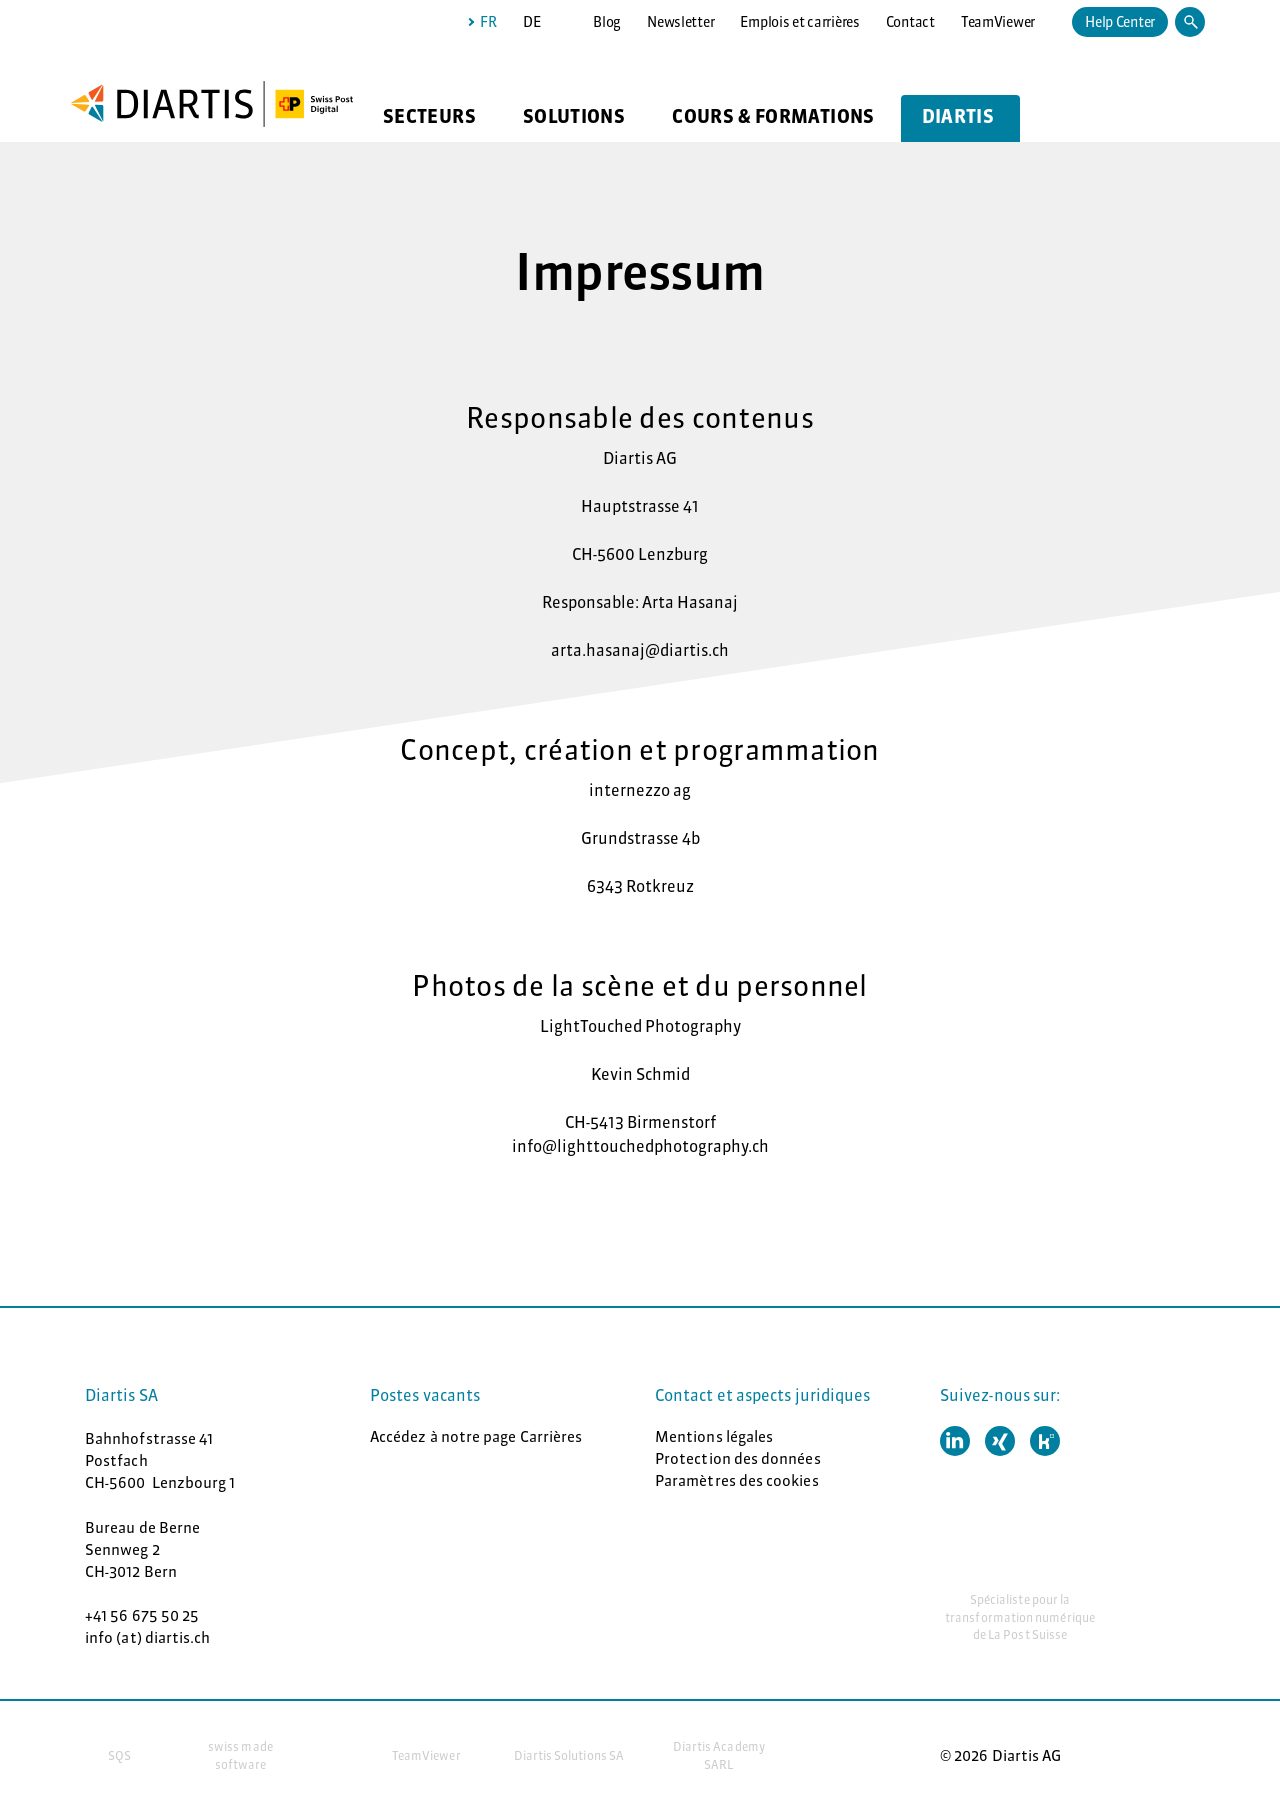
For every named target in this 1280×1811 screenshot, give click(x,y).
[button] (955, 1441)
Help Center (1120, 22)
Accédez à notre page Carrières (476, 1436)
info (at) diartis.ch (148, 1637)
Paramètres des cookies (737, 1480)
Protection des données (738, 1458)
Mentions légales (714, 1436)
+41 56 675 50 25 (142, 1615)
